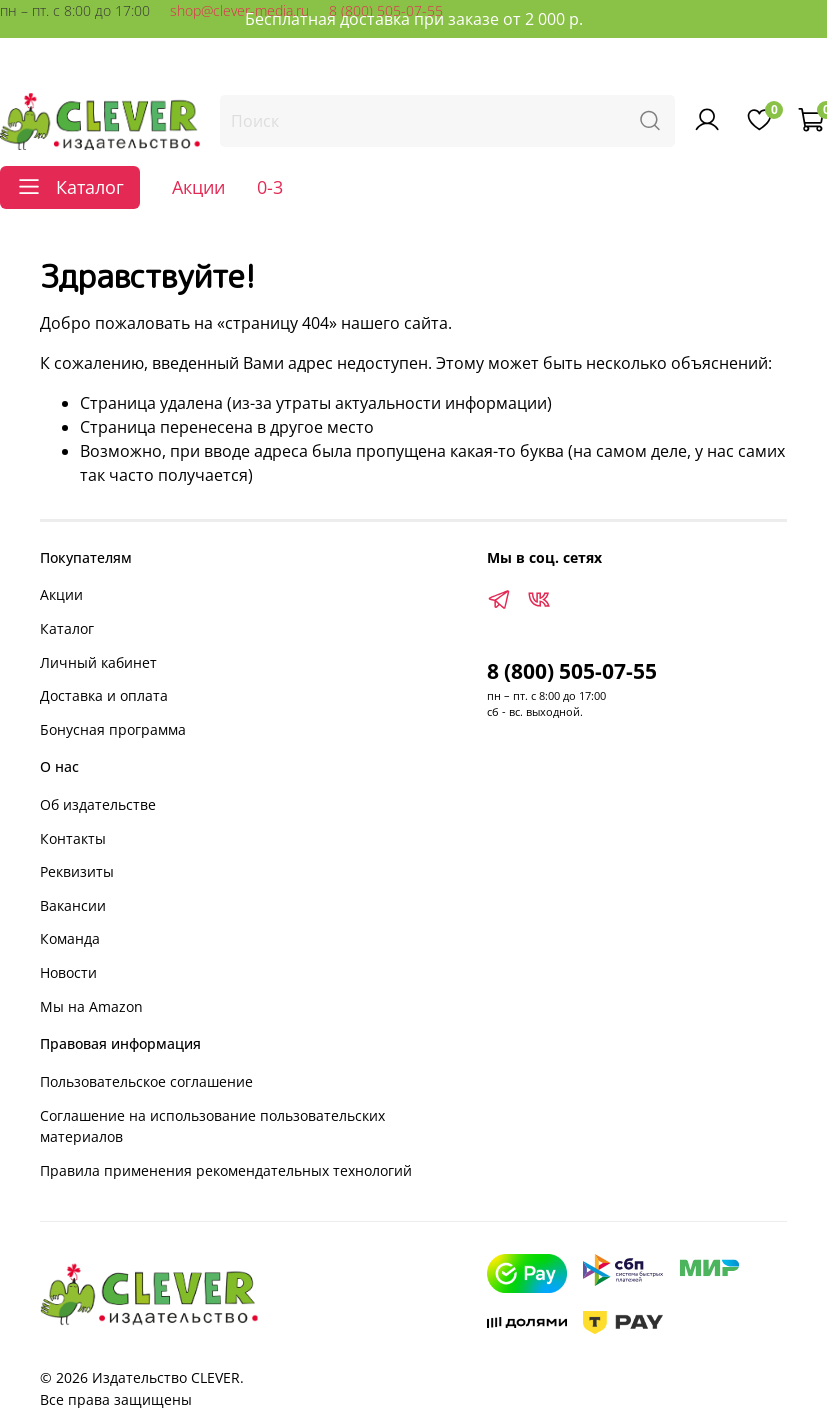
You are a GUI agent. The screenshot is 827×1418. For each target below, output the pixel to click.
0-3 (270, 187)
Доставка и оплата (104, 695)
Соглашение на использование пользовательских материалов (212, 1126)
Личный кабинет (98, 662)
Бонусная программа (113, 729)
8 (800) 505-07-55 (572, 671)
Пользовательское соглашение (146, 1081)
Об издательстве (98, 804)
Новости (68, 972)
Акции (198, 187)
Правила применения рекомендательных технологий (226, 1170)
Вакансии (73, 905)
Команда (70, 938)
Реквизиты (77, 871)
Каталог (67, 628)
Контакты (73, 838)
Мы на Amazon (91, 1006)
